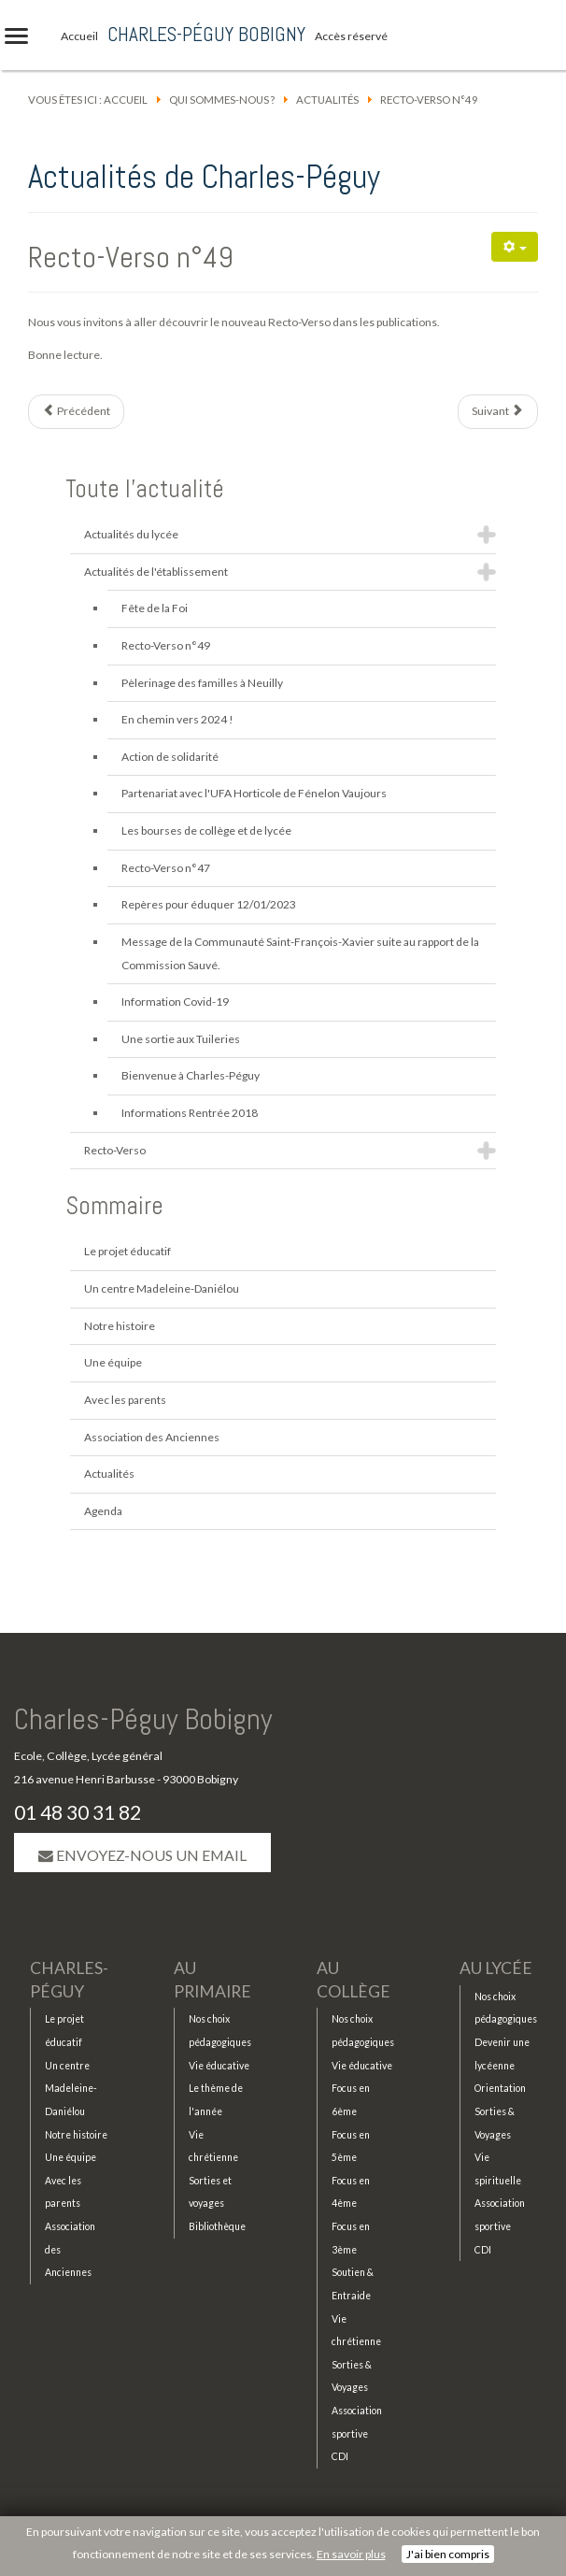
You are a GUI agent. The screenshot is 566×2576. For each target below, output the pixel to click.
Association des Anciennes (151, 1437)
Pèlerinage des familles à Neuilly (202, 683)
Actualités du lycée (131, 534)
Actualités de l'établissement (156, 572)
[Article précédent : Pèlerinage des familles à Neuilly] (76, 411)
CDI (340, 2456)
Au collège (353, 1979)
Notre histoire (119, 1326)
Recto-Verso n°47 (165, 868)
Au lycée (496, 1968)
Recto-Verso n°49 (130, 257)
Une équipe (113, 1362)
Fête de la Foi (154, 608)
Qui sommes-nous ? (222, 99)
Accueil (126, 99)
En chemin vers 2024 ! (177, 719)
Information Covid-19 (175, 1002)
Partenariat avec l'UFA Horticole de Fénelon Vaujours (254, 793)
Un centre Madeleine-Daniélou (161, 1288)
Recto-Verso (115, 1150)
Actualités (327, 99)
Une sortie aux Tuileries (180, 1039)
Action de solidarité (170, 757)
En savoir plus (351, 2554)
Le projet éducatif (127, 1251)
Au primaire (212, 1979)
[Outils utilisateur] (514, 247)
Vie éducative (219, 2065)
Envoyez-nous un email (142, 1855)
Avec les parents (125, 1400)
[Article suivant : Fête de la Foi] (498, 411)
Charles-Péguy (69, 1979)
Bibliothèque (217, 2226)
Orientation (500, 2088)
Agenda (103, 1511)
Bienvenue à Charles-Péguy (190, 1075)
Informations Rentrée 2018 (189, 1113)
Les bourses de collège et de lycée (206, 830)
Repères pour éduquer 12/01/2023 (208, 904)
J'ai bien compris (447, 2554)
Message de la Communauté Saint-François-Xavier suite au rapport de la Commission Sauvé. (300, 953)
